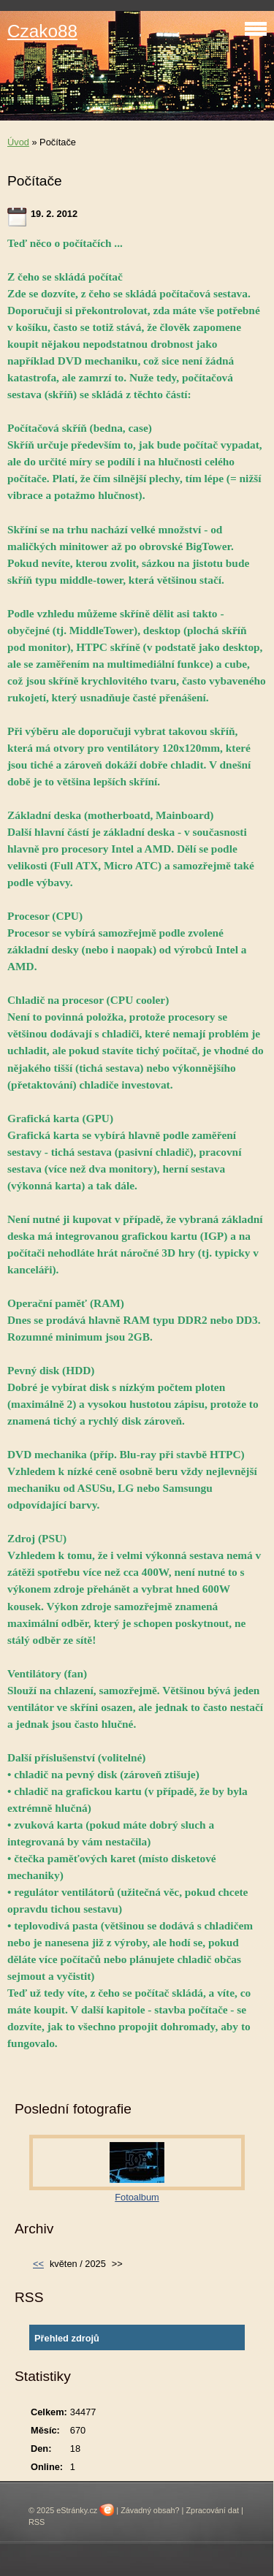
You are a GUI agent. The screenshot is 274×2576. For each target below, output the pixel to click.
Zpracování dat (212, 2510)
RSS (36, 2522)
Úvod (18, 142)
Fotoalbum (137, 2197)
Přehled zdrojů (66, 2338)
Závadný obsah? (150, 2510)
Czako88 (42, 31)
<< (38, 2263)
